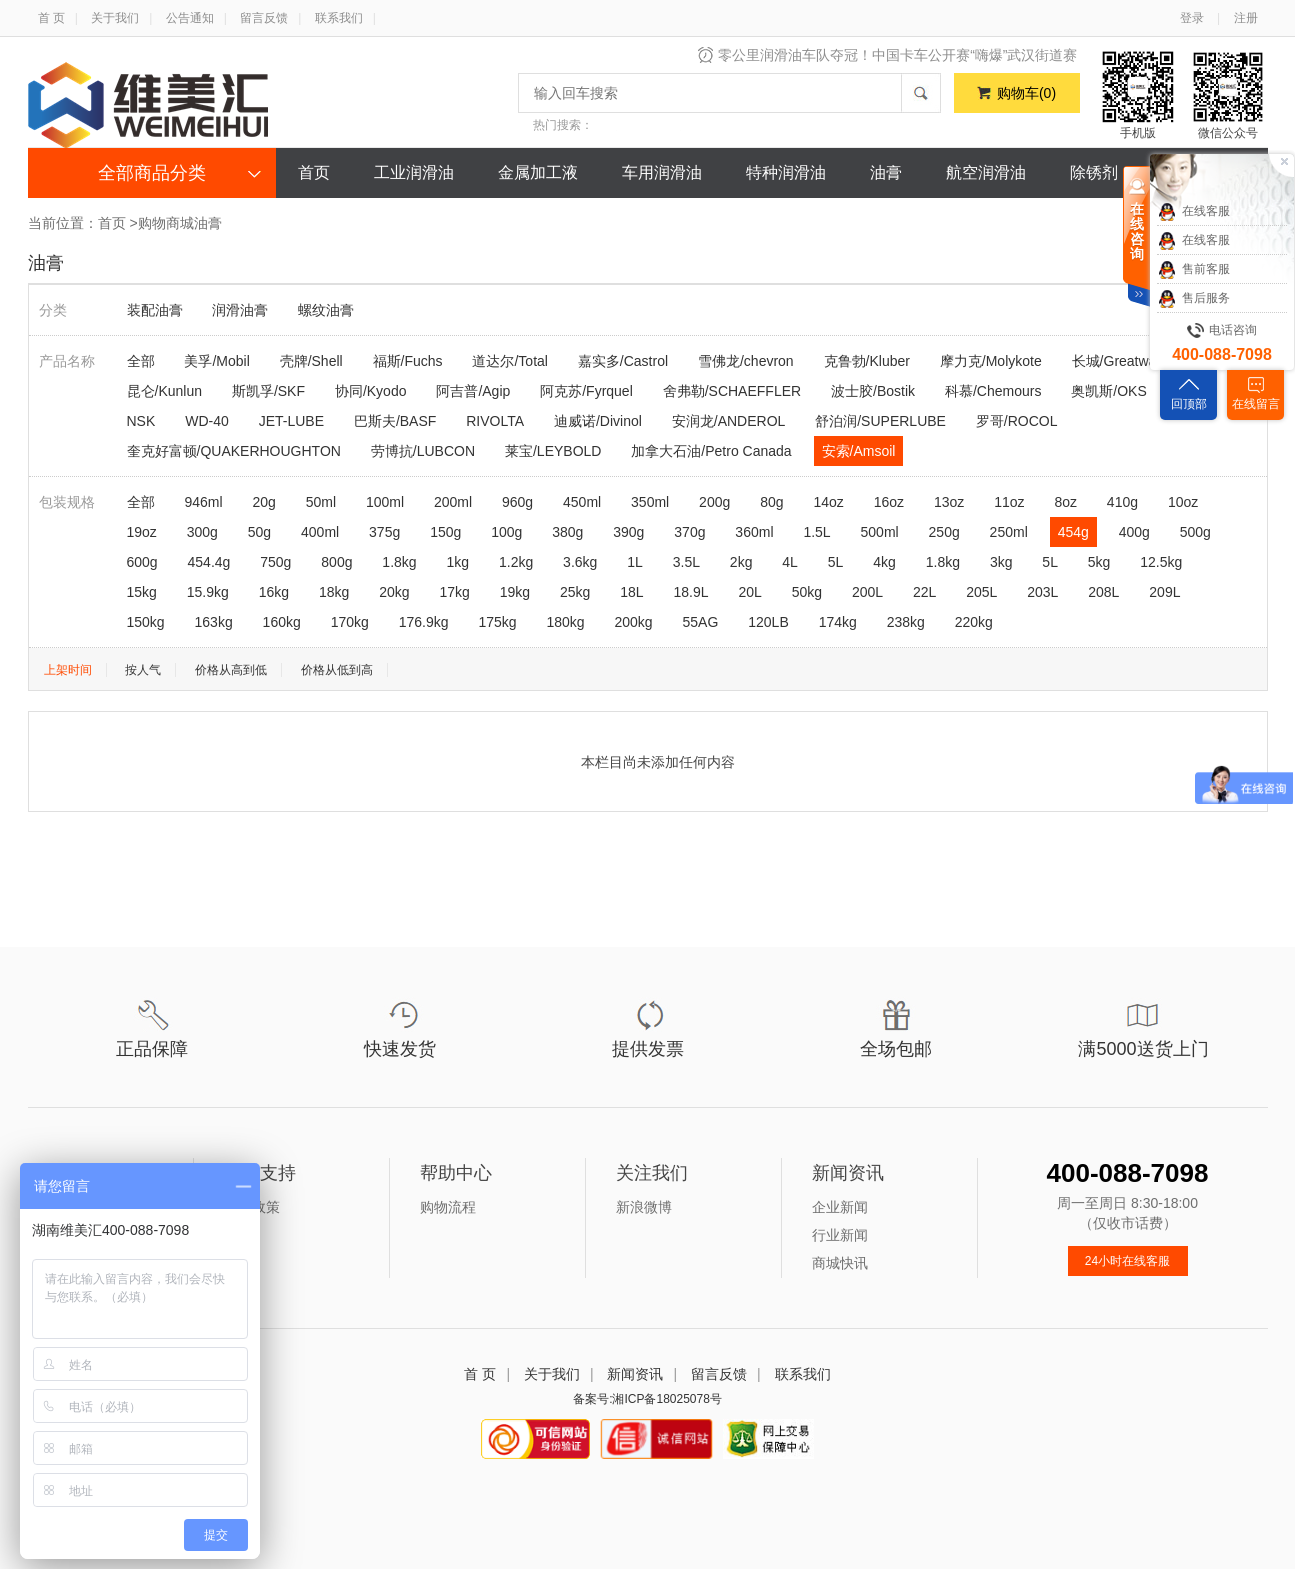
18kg (334, 592)
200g (714, 502)
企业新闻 (840, 1207)
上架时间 (68, 670)
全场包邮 (896, 1049)
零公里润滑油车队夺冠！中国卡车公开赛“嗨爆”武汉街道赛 (897, 55)
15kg (142, 592)
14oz (828, 502)
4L (790, 562)
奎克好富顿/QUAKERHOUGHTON (234, 451)
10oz (1183, 502)
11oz (1009, 502)
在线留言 (1256, 404)
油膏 (886, 172)
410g (1122, 502)
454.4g (209, 562)
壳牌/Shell (311, 361)
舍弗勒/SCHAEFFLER (732, 391)
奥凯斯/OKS (1108, 391)
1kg (458, 562)
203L (1042, 592)
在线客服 (1193, 212)
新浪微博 (644, 1207)
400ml (320, 532)
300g (202, 532)
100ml (385, 502)
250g (944, 532)
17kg (454, 592)
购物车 (1026, 93)
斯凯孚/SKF (268, 391)
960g (517, 502)
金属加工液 (538, 172)
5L (836, 562)
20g (263, 502)
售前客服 (1193, 270)
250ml (1009, 532)
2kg (741, 562)
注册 (1246, 18)
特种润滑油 (786, 172)
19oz (142, 532)
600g (142, 562)
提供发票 (648, 1049)
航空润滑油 (986, 172)
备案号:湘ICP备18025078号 (647, 1399)
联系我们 (339, 18)
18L (631, 592)
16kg (274, 592)
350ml (650, 502)
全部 (141, 361)
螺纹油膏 (326, 310)
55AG (701, 622)
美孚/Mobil (216, 361)
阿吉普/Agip (473, 391)
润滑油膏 (240, 310)
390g (628, 532)
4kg (884, 562)
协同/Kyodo (371, 391)
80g (771, 502)
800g (336, 562)
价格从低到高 (337, 670)
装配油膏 (155, 310)
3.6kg (580, 562)
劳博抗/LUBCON (423, 451)
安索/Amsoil (859, 451)
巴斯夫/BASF (395, 421)
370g (689, 532)
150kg (146, 622)
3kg (1001, 562)
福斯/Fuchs (408, 361)
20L (749, 592)
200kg (634, 622)
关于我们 (115, 18)
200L (867, 592)
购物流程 (448, 1207)
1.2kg (516, 562)
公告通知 (190, 18)
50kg (807, 592)
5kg (1099, 562)
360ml (754, 532)
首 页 (51, 18)
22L (924, 592)
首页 (314, 172)
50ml (321, 502)
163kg (214, 622)
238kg (906, 622)
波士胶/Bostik (873, 391)
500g (1195, 532)
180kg (565, 622)
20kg (394, 592)
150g (445, 532)
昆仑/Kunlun (164, 391)
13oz (949, 502)
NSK (141, 421)
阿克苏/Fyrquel (586, 391)
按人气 (143, 670)
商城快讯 (840, 1263)
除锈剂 (1094, 172)
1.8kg (399, 562)
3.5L (686, 562)
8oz (1065, 502)
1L (635, 562)
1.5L (816, 532)
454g (1073, 532)
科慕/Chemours (993, 391)
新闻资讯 (635, 1374)
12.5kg (1161, 562)
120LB (768, 622)
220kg (974, 622)
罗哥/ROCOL (1017, 421)
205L (981, 592)
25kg (575, 592)
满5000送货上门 (1143, 1049)
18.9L (690, 592)
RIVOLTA (495, 421)
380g (567, 532)
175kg (497, 622)
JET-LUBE (291, 421)
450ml (582, 502)
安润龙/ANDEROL (729, 421)
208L (1103, 592)
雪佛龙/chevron (746, 361)
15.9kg (208, 592)
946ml (203, 502)
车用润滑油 (662, 172)
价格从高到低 (231, 670)
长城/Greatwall (1117, 361)
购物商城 (166, 223)
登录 (1192, 18)
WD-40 (207, 421)
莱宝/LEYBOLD (553, 451)
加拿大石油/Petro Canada (711, 451)
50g (259, 532)
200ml (453, 502)
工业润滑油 (414, 172)
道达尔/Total (509, 361)
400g (1134, 532)
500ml (880, 532)
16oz (889, 502)
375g (384, 532)
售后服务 (1193, 299)
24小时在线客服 (1127, 1261)
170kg (350, 622)
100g (506, 532)
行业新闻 (840, 1235)
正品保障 (152, 1049)
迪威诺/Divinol (598, 421)
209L (1164, 592)
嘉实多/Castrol (623, 361)
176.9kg (424, 622)
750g (275, 562)
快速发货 (400, 1049)
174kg (838, 622)
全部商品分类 (152, 173)
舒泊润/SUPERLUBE (880, 421)
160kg (282, 622)
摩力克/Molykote (991, 361)
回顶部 (1189, 404)
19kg (515, 592)
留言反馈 (264, 18)
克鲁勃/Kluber (867, 361)
